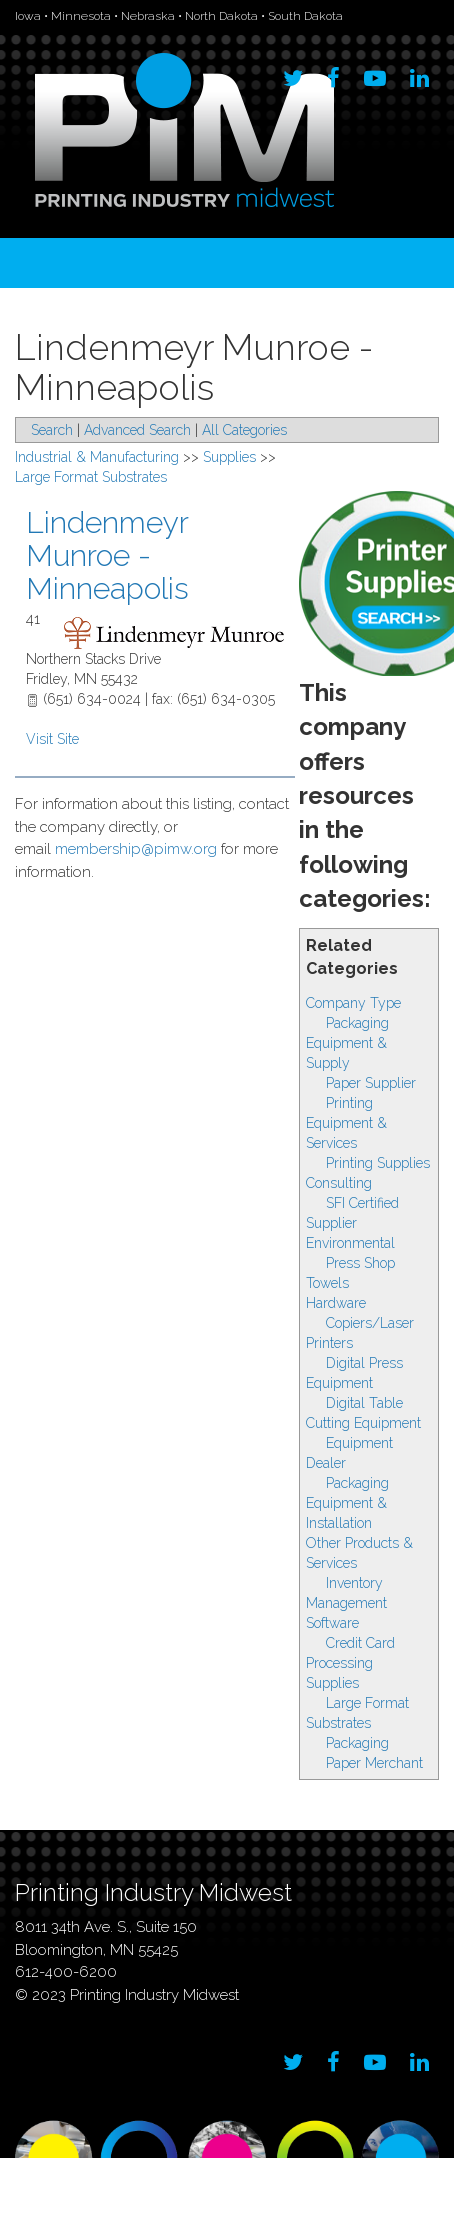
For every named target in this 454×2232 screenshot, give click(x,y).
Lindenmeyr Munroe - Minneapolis (107, 555)
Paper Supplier (371, 1083)
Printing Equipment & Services (346, 1123)
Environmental (350, 1243)
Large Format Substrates (91, 477)
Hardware (336, 1303)
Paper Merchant (374, 1763)
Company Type (353, 1003)
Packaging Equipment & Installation (347, 1503)
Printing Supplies (378, 1163)
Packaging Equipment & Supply (347, 1043)
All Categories (244, 430)
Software (332, 1623)
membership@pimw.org (136, 849)
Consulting (339, 1183)
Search (52, 430)
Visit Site (52, 739)
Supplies (332, 1683)
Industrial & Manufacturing (97, 457)
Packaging (357, 1743)
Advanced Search (137, 430)
